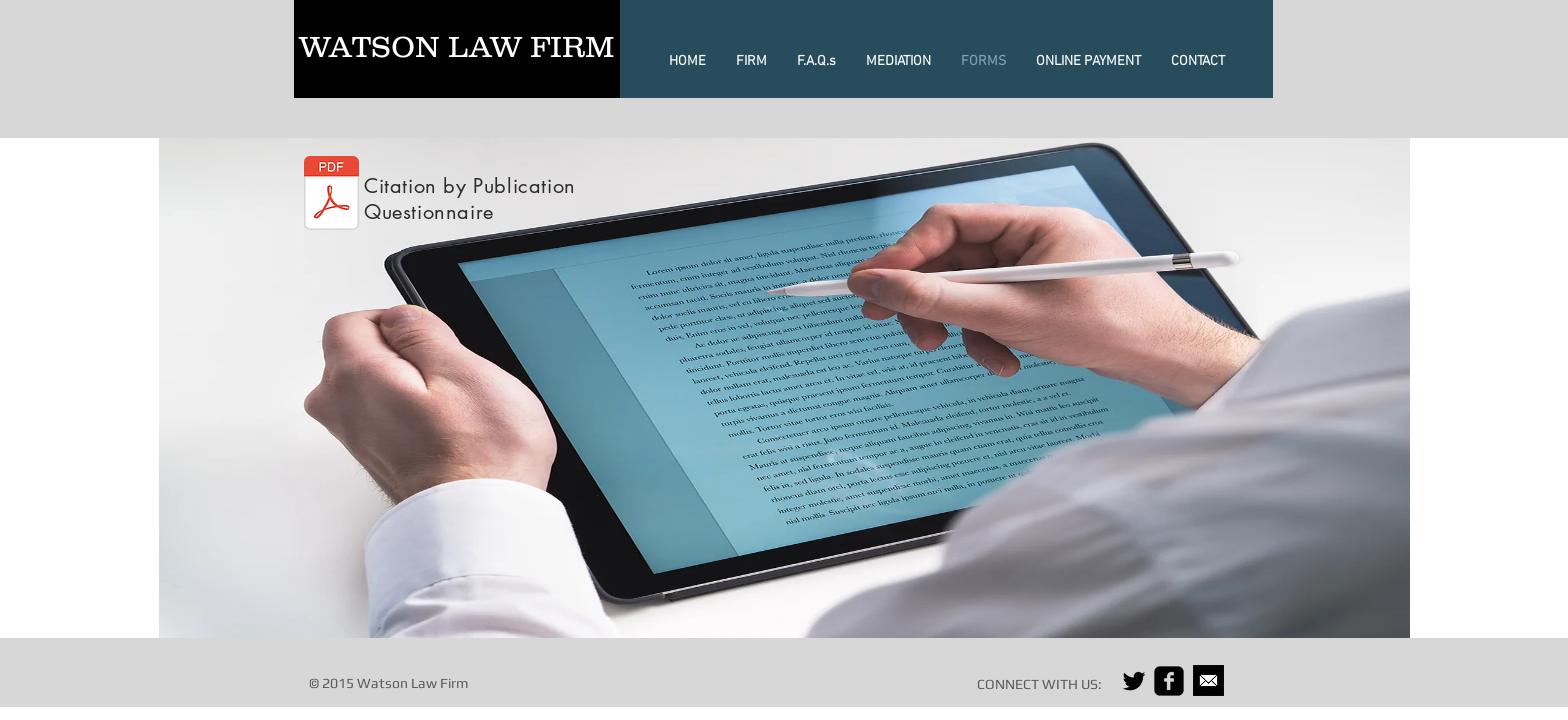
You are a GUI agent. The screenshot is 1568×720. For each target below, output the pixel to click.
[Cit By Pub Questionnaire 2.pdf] (331, 195)
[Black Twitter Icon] (1134, 681)
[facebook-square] (1169, 681)
